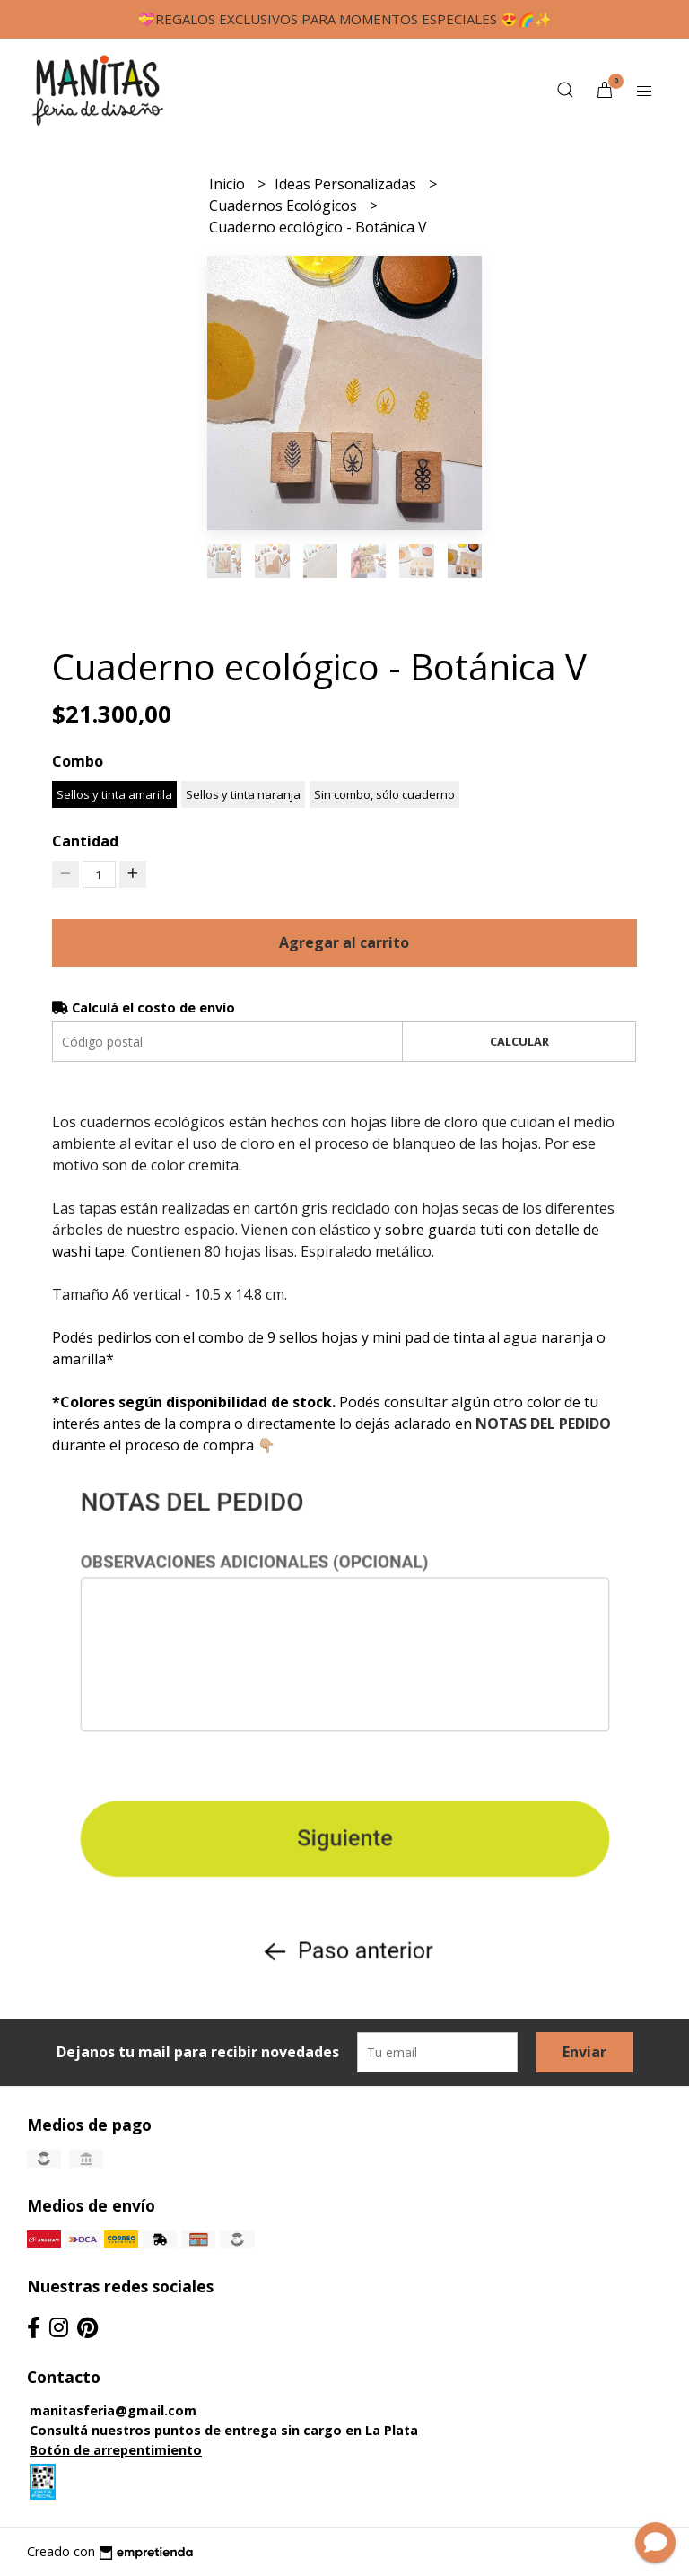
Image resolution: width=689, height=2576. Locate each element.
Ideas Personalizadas (347, 184)
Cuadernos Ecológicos (285, 205)
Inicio (229, 184)
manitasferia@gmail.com (113, 2410)
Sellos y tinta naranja (243, 794)
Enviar (584, 2052)
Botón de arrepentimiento (116, 2449)
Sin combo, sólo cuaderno (384, 794)
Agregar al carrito (344, 942)
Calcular (519, 1041)
